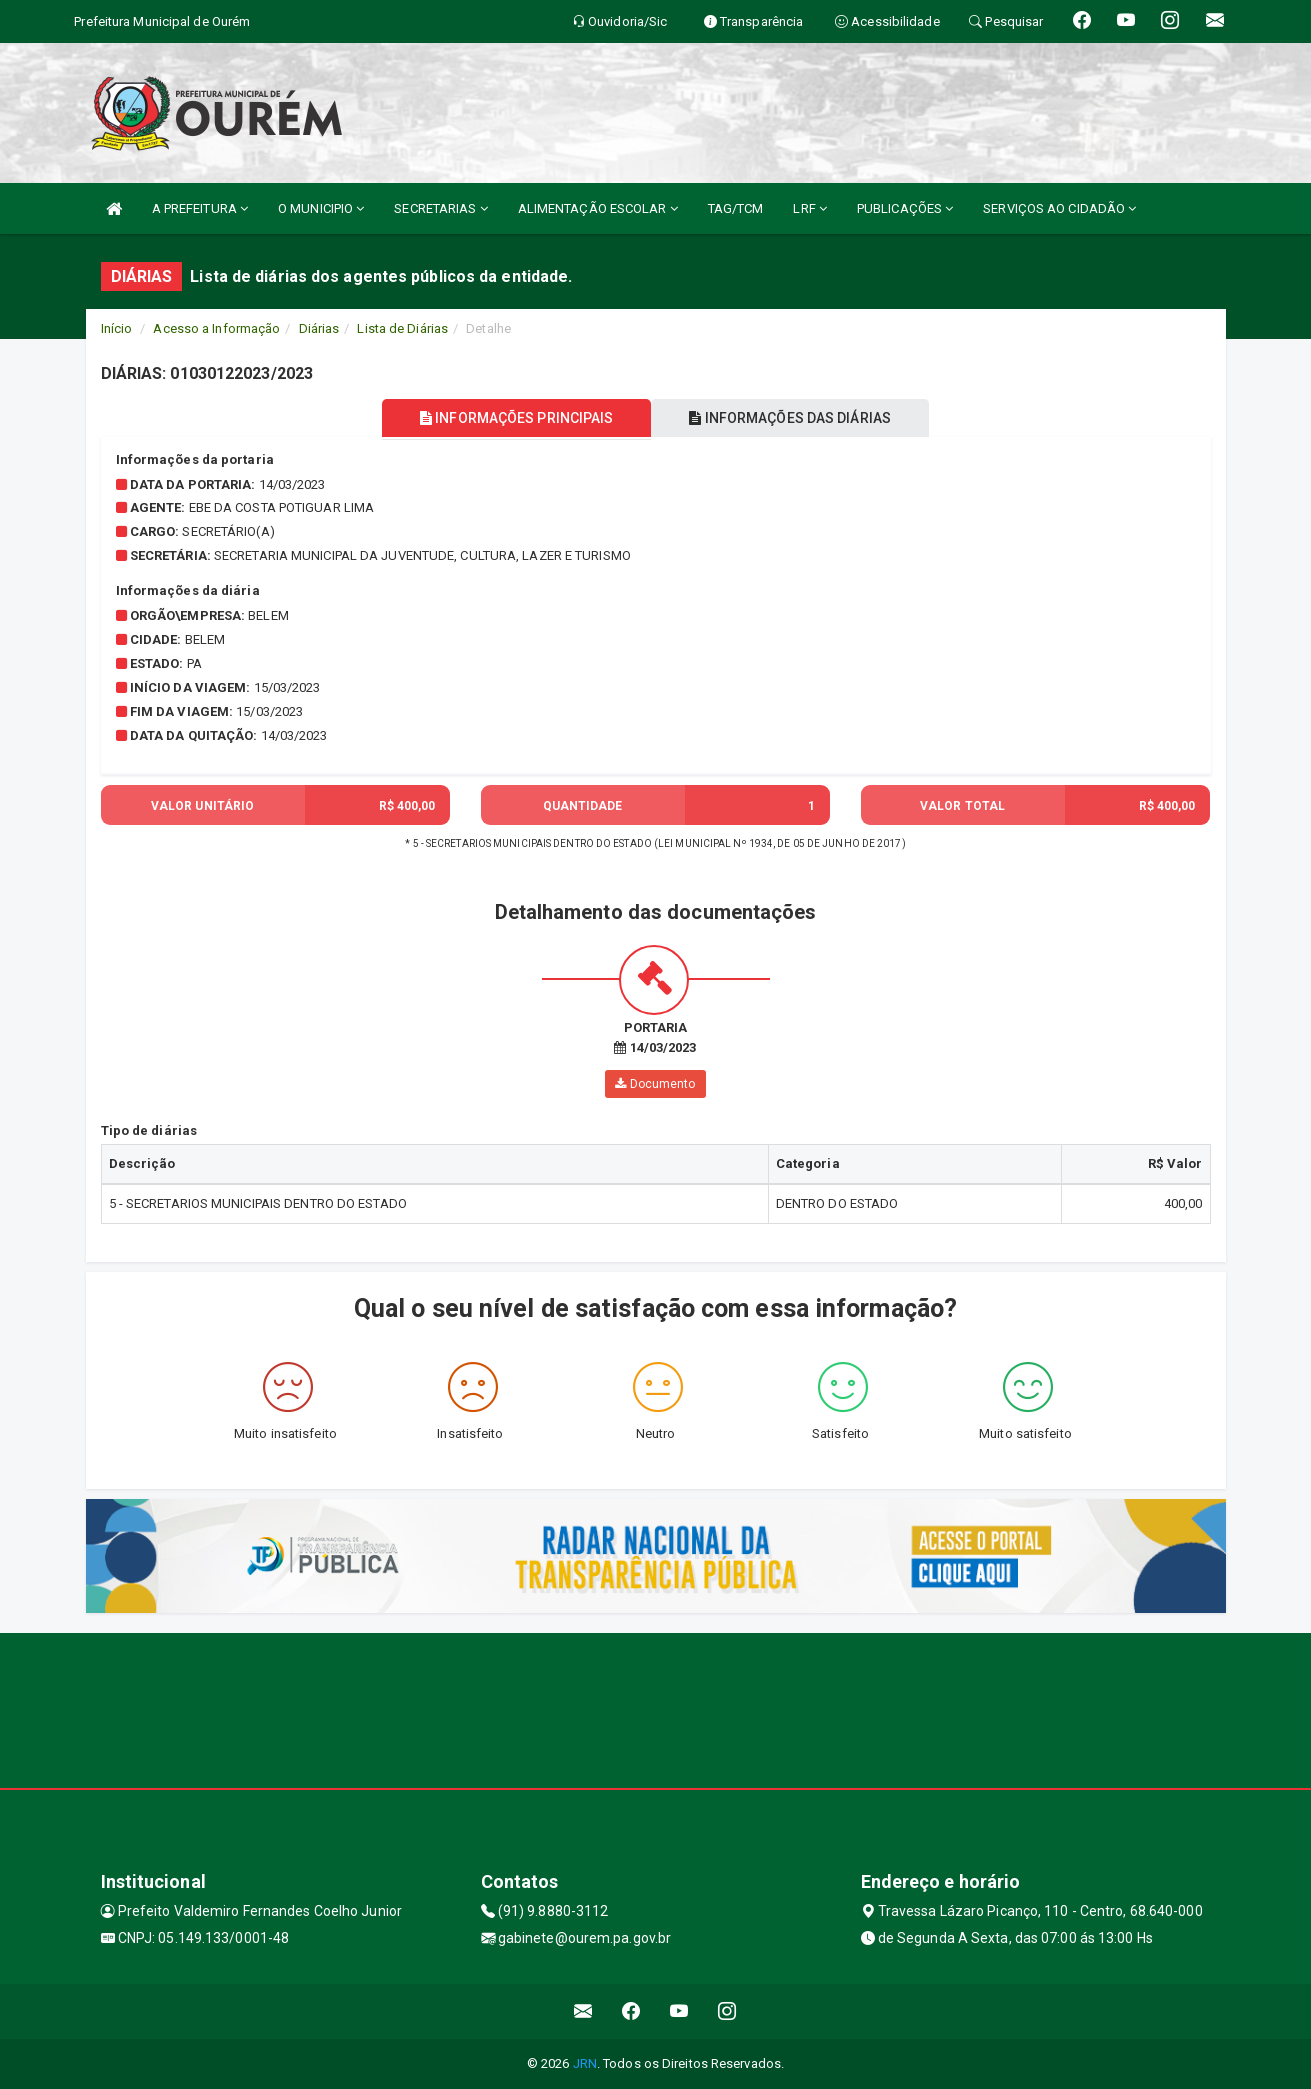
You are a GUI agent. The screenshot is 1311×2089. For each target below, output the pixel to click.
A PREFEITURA (200, 208)
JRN (585, 2063)
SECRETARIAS (440, 208)
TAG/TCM (736, 208)
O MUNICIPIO (321, 208)
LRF (810, 208)
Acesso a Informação (216, 328)
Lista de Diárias (402, 328)
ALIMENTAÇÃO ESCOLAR (598, 208)
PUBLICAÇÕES (905, 208)
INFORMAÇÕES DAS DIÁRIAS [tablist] (794, 418)
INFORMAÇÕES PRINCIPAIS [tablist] (512, 418)
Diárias (319, 328)
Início (117, 328)
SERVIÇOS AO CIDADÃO (1059, 208)
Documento (655, 1084)
